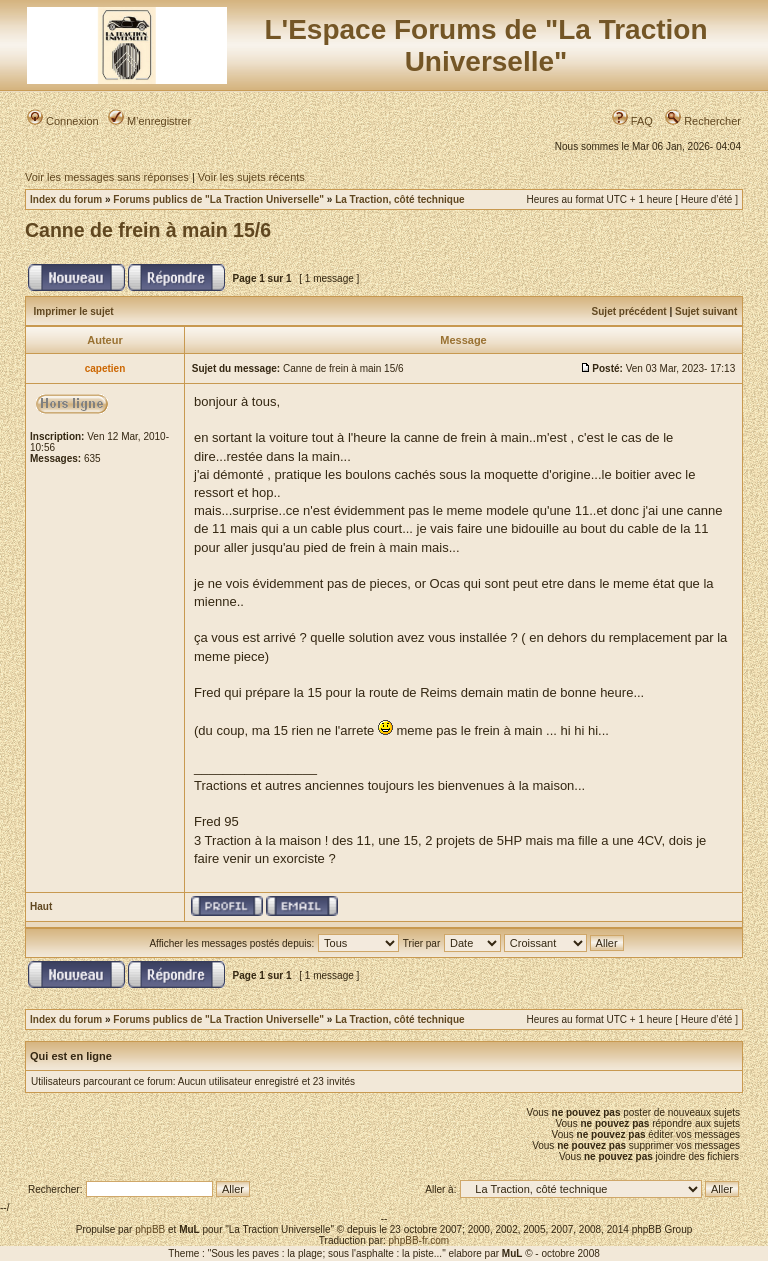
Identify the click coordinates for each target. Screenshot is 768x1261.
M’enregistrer (149, 121)
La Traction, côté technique (399, 199)
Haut (41, 906)
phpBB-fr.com (419, 1240)
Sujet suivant (706, 311)
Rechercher (703, 121)
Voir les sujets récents (251, 177)
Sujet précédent (629, 311)
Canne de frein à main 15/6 (148, 230)
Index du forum (66, 199)
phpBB (150, 1229)
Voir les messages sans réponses (107, 177)
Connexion (63, 121)
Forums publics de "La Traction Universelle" (218, 199)
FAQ (632, 121)
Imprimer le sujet (74, 311)
